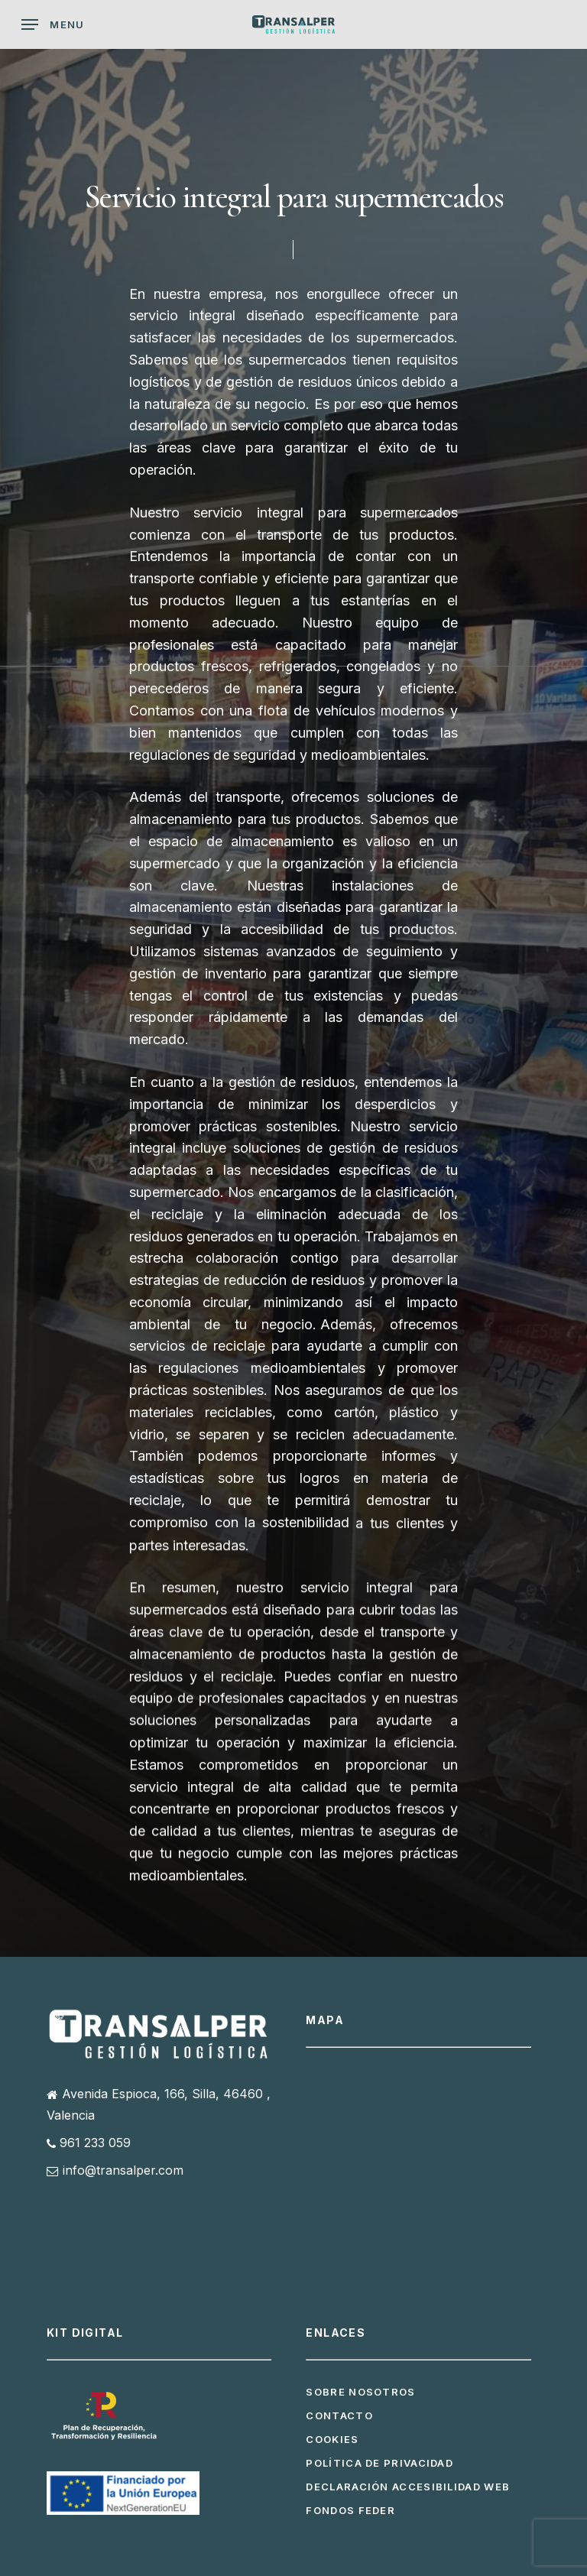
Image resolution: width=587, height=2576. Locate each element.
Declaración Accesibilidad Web (408, 2486)
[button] (53, 24)
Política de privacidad (379, 2463)
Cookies (332, 2439)
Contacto (339, 2415)
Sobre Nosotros (360, 2392)
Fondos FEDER (350, 2510)
